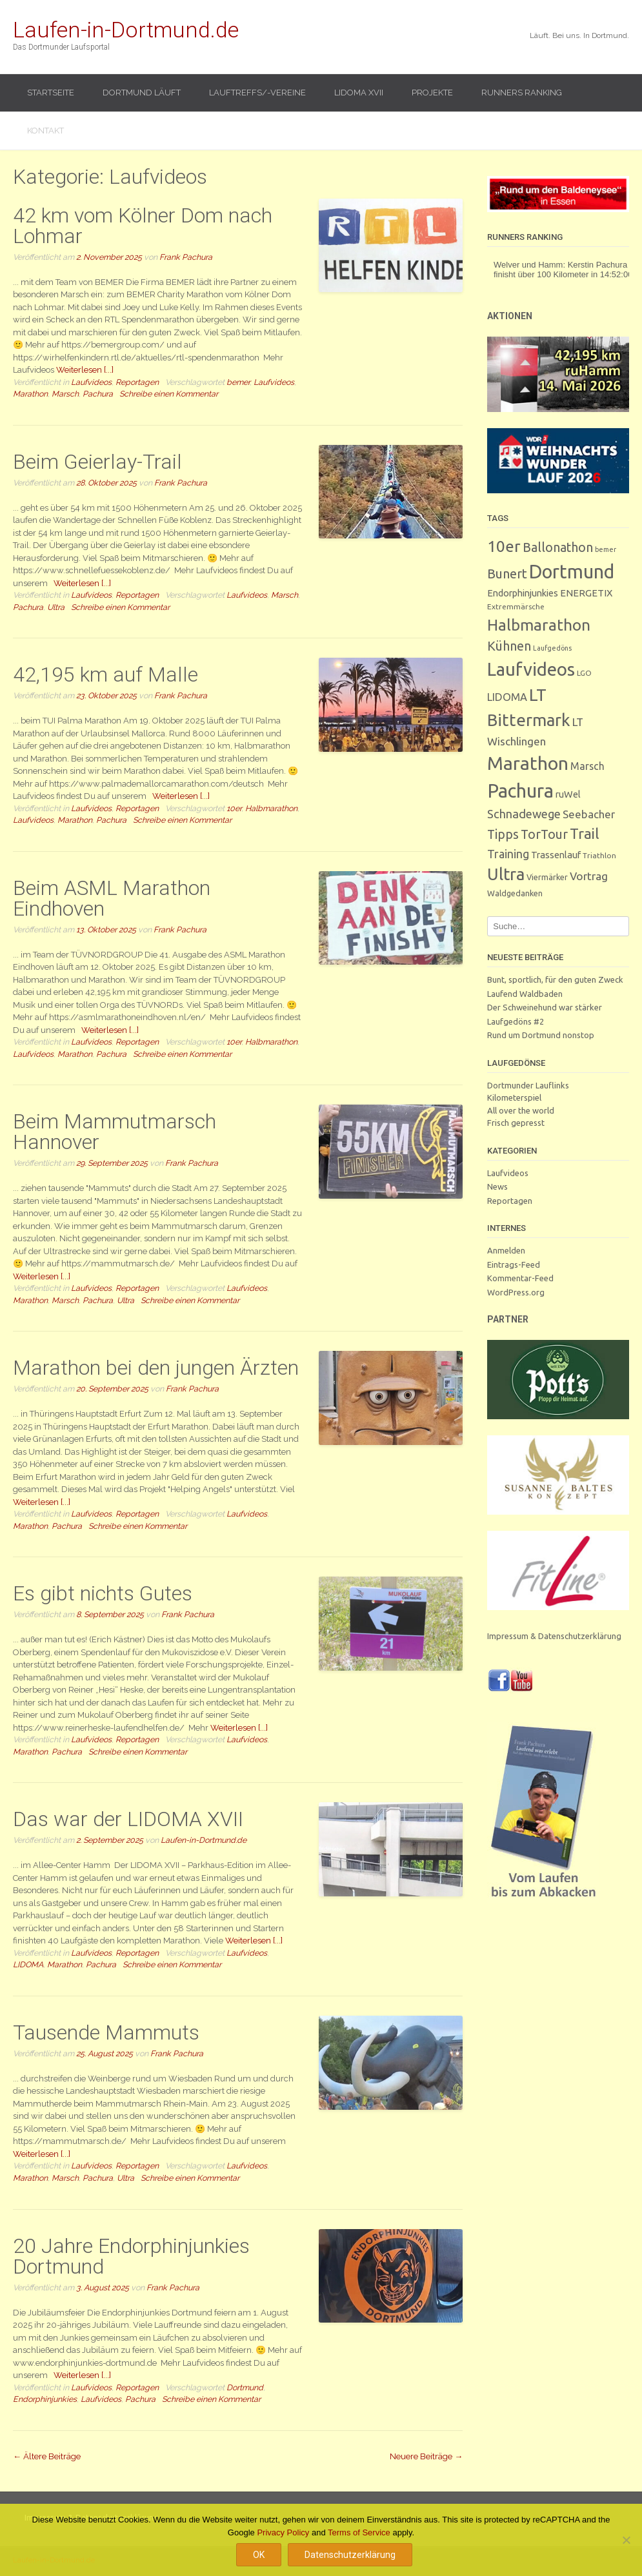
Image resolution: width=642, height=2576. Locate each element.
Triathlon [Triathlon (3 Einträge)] (599, 855)
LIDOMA (28, 1964)
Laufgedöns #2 (515, 1021)
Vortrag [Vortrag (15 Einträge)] (589, 876)
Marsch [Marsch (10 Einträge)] (587, 766)
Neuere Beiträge (426, 2456)
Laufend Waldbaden (525, 993)
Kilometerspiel (514, 1097)
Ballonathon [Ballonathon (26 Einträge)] (558, 547)
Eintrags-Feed (513, 1264)
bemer (238, 382)
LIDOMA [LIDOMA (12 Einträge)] (507, 697)
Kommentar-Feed (520, 1278)
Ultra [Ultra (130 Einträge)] (506, 874)
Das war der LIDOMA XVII (128, 1819)
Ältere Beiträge (47, 2456)
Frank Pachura (185, 257)
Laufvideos (91, 382)
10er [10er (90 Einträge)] (504, 546)
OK (259, 2555)
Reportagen (137, 382)
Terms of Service (359, 2532)
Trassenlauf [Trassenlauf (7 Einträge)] (556, 854)
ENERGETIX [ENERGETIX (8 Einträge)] (586, 592)
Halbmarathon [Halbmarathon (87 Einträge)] (538, 625)
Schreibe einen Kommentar (168, 393)
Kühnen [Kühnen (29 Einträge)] (509, 645)
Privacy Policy (283, 2532)
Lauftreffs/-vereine (257, 92)
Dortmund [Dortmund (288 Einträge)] (571, 571)
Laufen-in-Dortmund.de (126, 30)
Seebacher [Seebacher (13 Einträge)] (589, 814)
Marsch (65, 393)
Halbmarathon (271, 808)
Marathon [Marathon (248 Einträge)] (527, 762)
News (497, 1186)
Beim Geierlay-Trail (97, 461)
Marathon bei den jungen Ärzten (156, 1367)
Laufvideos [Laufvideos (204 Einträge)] (531, 669)
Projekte (432, 92)
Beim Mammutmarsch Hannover (114, 1131)
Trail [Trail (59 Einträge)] (584, 833)
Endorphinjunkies (45, 2399)
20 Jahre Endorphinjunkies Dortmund (131, 2256)
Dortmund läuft (142, 92)
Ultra (56, 607)
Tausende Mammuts (106, 2032)
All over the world (520, 1110)
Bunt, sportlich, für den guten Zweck (555, 979)
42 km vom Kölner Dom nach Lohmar (142, 225)
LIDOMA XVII (358, 92)
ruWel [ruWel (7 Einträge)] (568, 794)
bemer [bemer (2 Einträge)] (605, 549)
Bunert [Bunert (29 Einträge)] (507, 573)
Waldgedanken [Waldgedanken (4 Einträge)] (515, 893)
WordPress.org (516, 1292)
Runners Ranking (521, 92)
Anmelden (506, 1250)
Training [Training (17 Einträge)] (508, 853)
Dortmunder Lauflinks (528, 1085)
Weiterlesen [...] (85, 370)
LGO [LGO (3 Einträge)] (584, 673)
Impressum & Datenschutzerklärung (554, 1635)
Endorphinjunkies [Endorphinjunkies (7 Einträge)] (522, 592)
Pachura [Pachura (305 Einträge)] (520, 790)
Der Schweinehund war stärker (544, 1007)
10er (233, 808)
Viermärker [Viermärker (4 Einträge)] (547, 876)
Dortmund (244, 2387)
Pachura (98, 393)
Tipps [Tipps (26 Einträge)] (503, 834)
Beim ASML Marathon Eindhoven (111, 898)
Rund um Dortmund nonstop (540, 1034)
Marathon (30, 393)
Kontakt (45, 130)
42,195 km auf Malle (105, 674)
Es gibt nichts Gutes (102, 1593)
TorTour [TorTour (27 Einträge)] (544, 834)
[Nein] (625, 2539)
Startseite (50, 92)
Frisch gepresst (516, 1122)
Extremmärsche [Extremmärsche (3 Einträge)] (516, 606)
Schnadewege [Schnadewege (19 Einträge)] (524, 813)
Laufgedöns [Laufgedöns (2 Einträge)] (552, 648)
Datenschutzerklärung (350, 2555)
